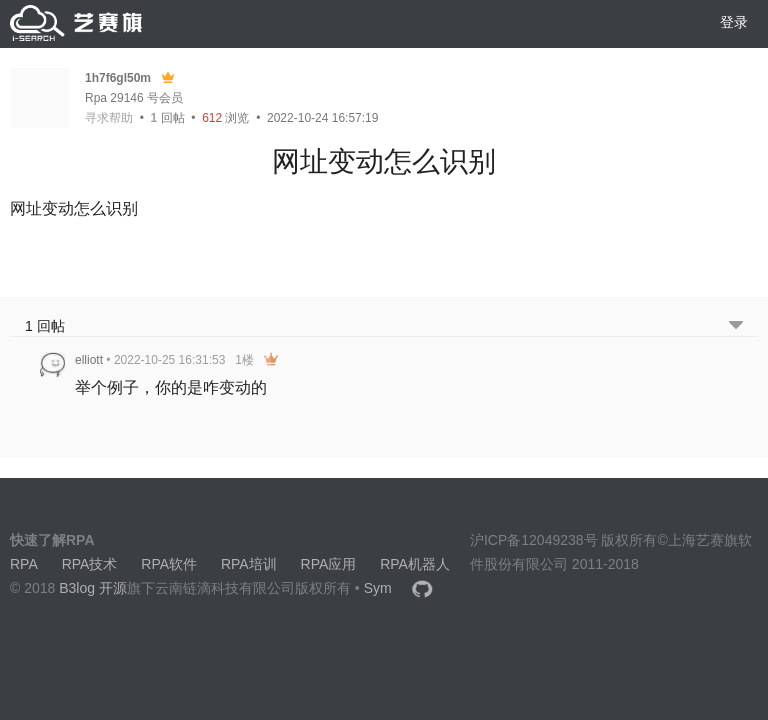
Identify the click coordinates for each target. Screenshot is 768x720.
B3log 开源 (93, 588)
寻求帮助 (109, 118)
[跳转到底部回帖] (736, 326)
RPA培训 (249, 564)
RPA (24, 564)
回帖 (168, 118)
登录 (734, 22)
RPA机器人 (415, 564)
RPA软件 (169, 564)
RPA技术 (90, 564)
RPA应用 (329, 564)
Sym (378, 588)
